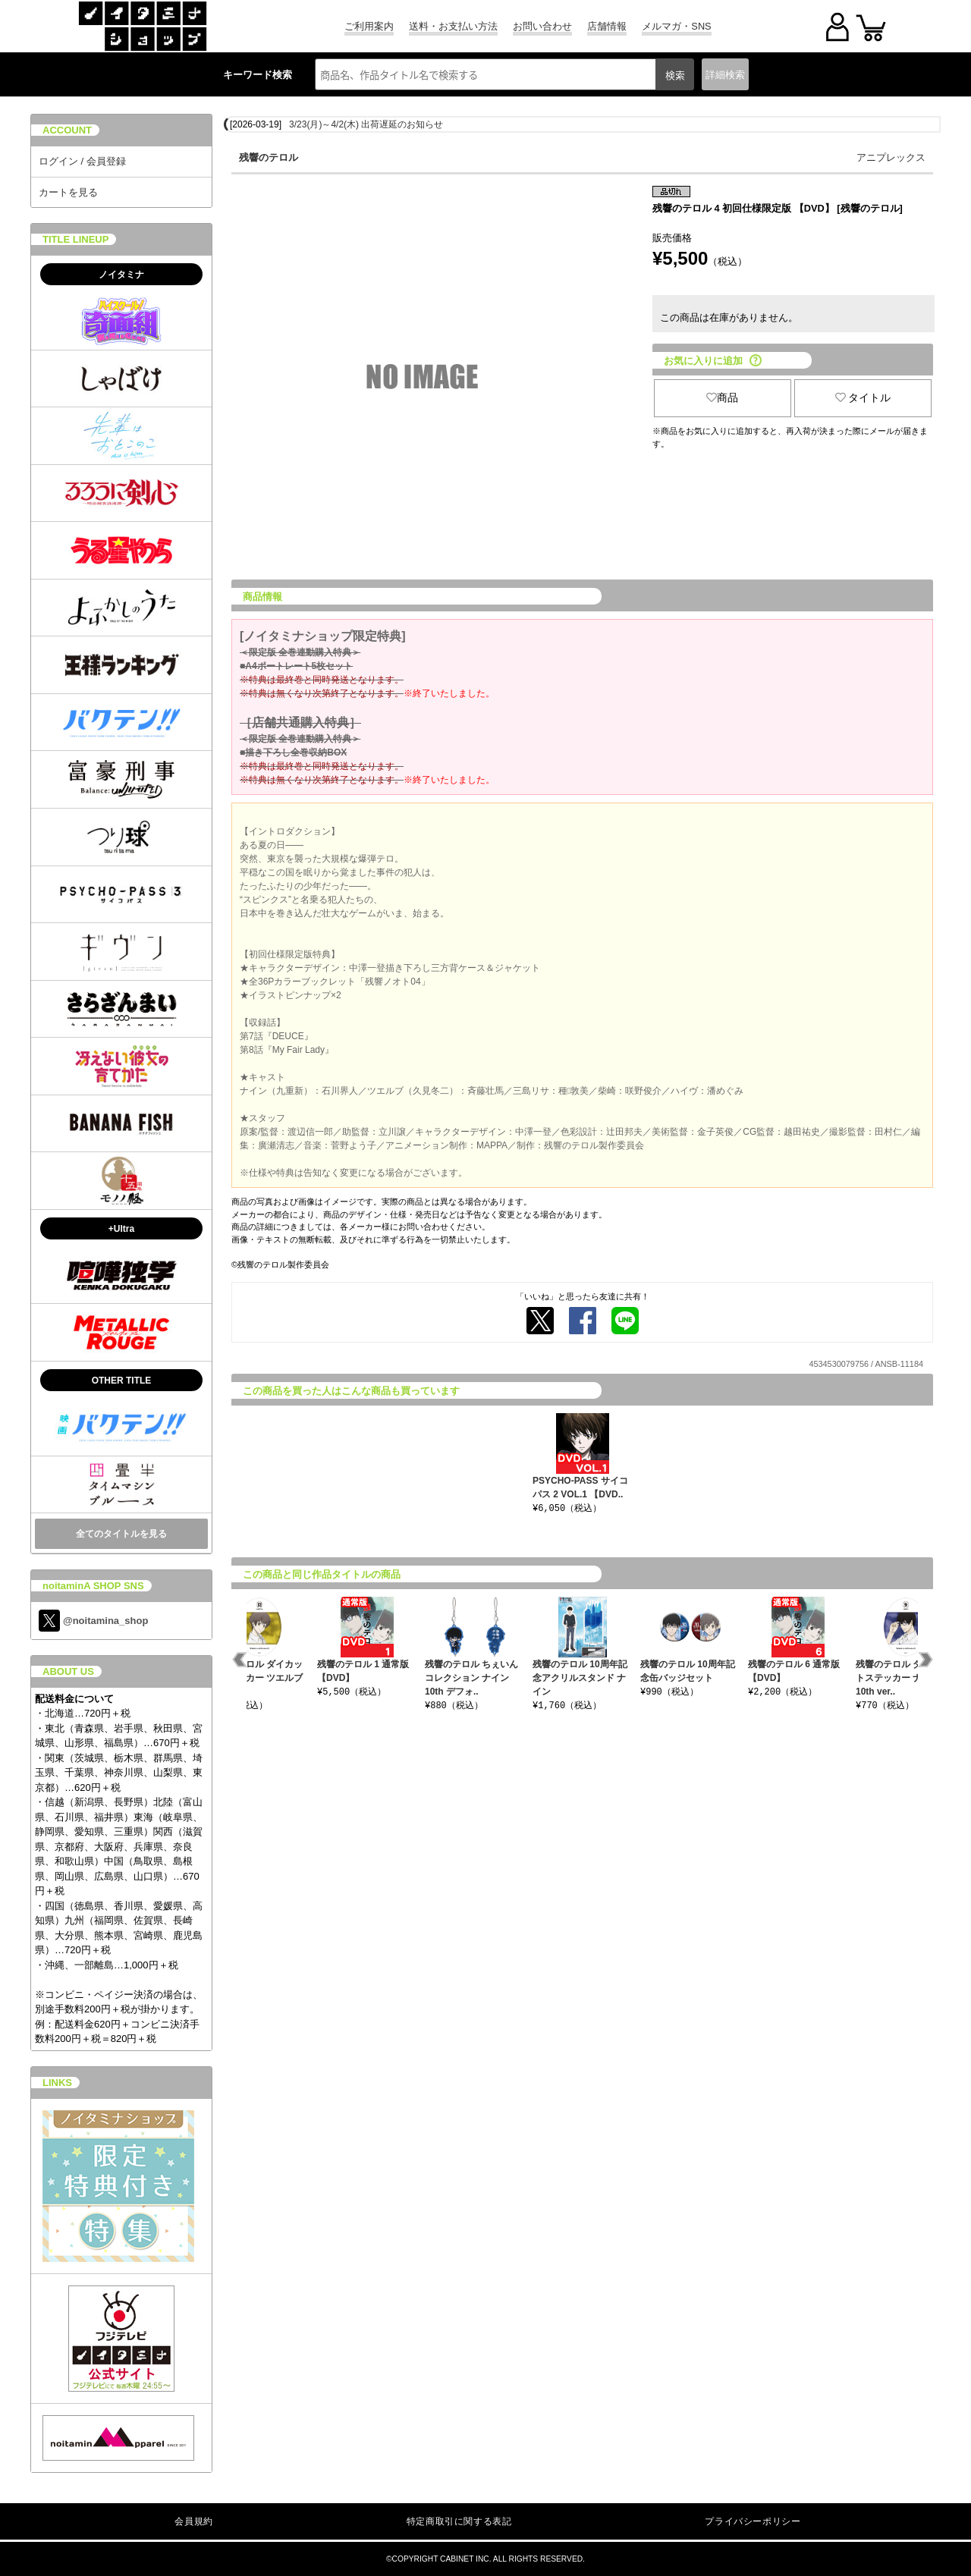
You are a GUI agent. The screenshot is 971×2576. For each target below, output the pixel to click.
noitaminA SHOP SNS (93, 1585)
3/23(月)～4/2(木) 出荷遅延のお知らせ (366, 124)
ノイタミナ (121, 274)
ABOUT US (68, 1671)
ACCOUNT (67, 130)
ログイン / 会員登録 (82, 161)
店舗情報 (607, 26)
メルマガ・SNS (676, 26)
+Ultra (121, 1229)
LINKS (57, 2082)
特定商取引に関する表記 (459, 2521)
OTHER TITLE (122, 1380)
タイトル (863, 397)
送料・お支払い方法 (453, 26)
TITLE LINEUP (75, 239)
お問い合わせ (542, 26)
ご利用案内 (369, 26)
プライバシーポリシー (752, 2521)
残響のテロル (268, 157)
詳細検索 (725, 74)
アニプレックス (890, 157)
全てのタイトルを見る (121, 1533)
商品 (722, 397)
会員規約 (193, 2521)
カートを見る (68, 192)
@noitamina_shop (93, 1621)
